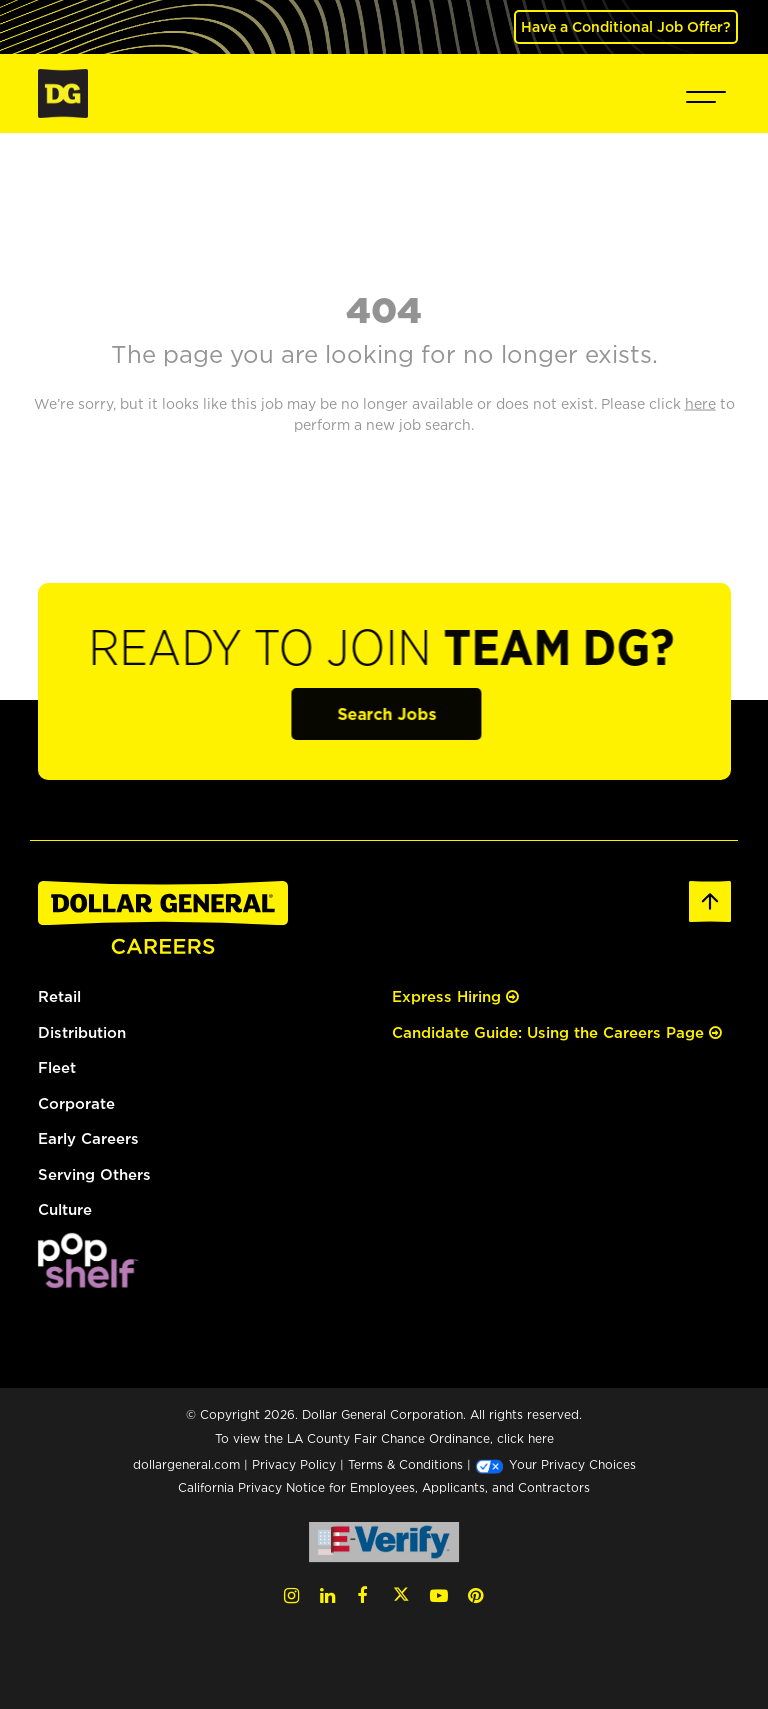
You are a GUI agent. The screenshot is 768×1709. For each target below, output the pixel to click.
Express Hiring (455, 996)
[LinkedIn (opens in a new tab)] (327, 1595)
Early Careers (88, 1138)
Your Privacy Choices (555, 1464)
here (541, 1438)
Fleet (57, 1067)
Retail (59, 996)
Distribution (82, 1032)
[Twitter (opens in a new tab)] (401, 1595)
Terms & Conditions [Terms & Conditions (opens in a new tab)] (405, 1464)
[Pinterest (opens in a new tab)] (475, 1595)
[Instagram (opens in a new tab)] (291, 1595)
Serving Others (94, 1174)
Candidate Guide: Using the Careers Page (557, 1032)
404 (384, 309)
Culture (65, 1209)
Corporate (76, 1103)
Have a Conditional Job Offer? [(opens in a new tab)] (626, 26)
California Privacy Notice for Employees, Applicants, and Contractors (384, 1487)
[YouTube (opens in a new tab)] (439, 1595)
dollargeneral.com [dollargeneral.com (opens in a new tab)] (186, 1464)
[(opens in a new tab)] (88, 1258)
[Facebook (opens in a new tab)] (362, 1595)
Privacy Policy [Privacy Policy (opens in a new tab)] (294, 1464)
